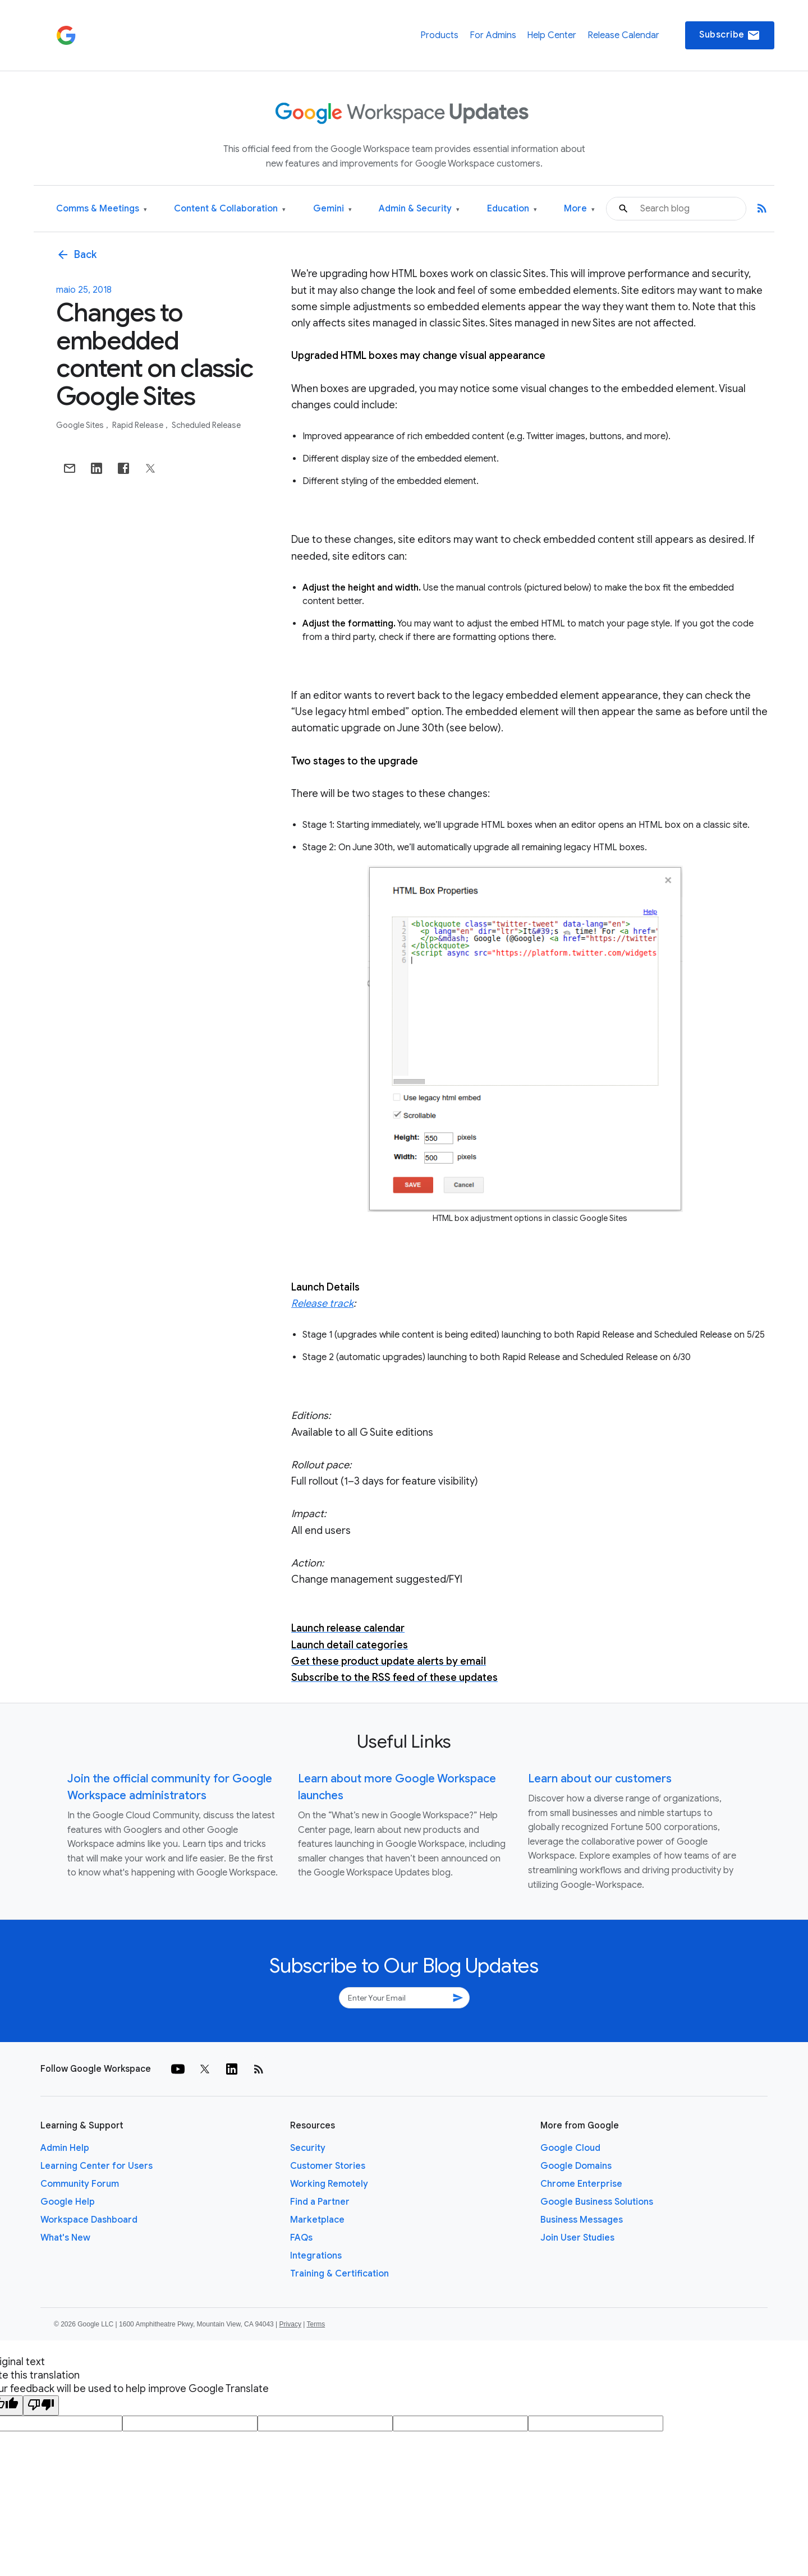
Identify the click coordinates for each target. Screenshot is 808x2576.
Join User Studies (577, 2237)
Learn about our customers (600, 1779)
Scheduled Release (206, 425)
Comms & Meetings (101, 209)
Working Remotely (329, 2184)
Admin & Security (419, 209)
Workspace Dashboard (88, 2219)
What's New (65, 2237)
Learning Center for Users (96, 2166)
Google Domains (576, 2166)
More (579, 209)
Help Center (551, 35)
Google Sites (80, 425)
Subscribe (729, 35)
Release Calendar (623, 35)
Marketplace (317, 2219)
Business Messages (581, 2219)
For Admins (493, 35)
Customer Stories (327, 2166)
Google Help (67, 2202)
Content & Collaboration (230, 209)
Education (512, 209)
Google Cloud (570, 2148)
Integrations (316, 2255)
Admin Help (64, 2148)
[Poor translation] (41, 2405)
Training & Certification (339, 2273)
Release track (322, 1303)
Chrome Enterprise (581, 2184)
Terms (315, 2324)
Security (307, 2148)
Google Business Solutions (596, 2202)
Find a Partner (320, 2202)
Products (439, 35)
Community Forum (79, 2184)
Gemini (332, 209)
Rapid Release (138, 425)
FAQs (301, 2237)
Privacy (290, 2324)
